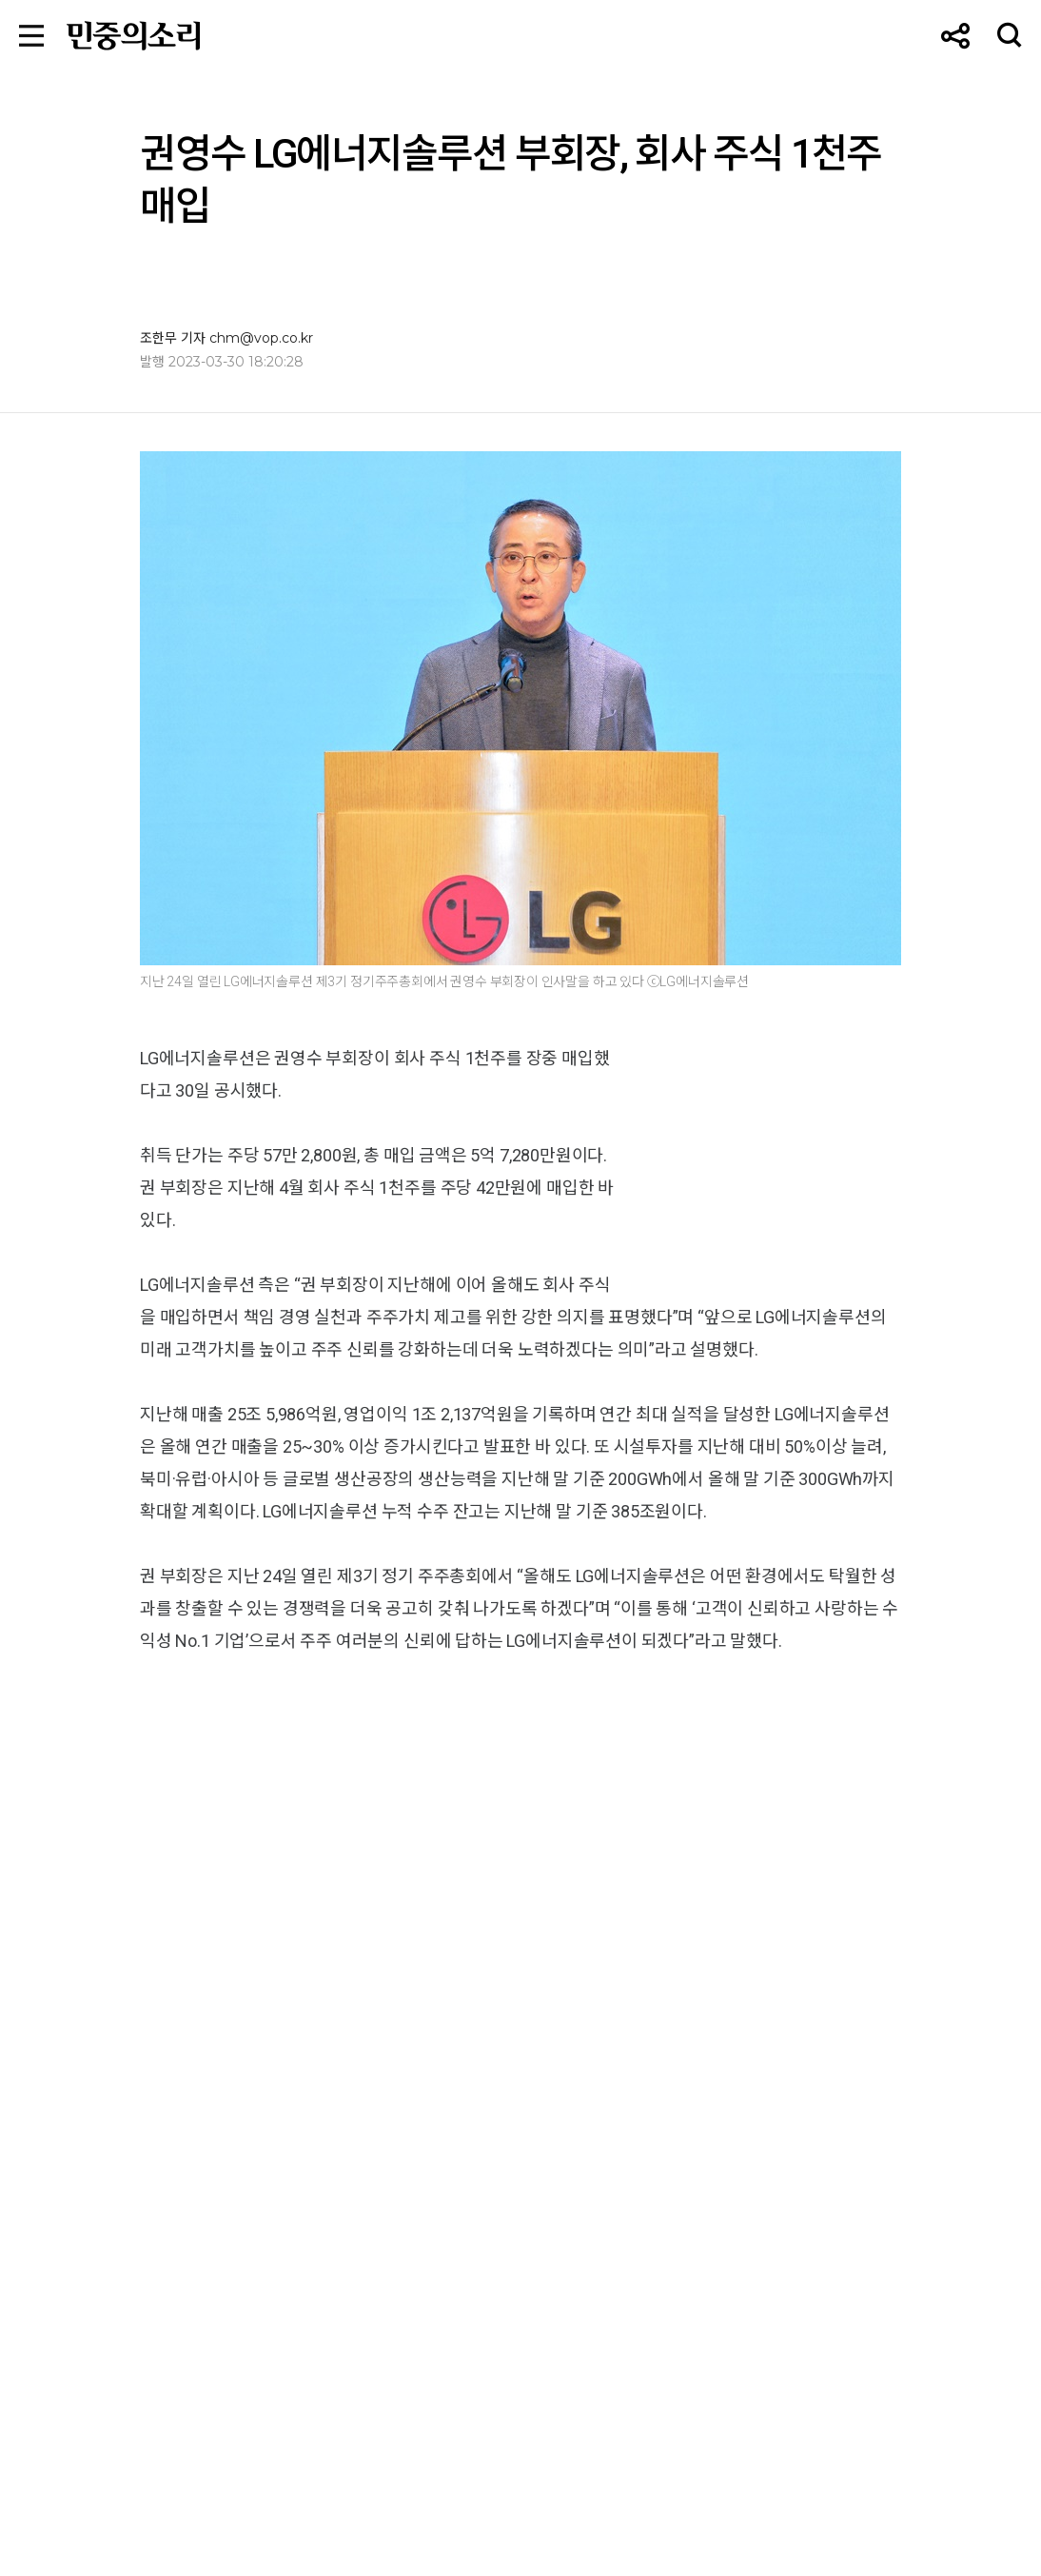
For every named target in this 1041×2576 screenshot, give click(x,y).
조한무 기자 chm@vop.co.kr (226, 338)
